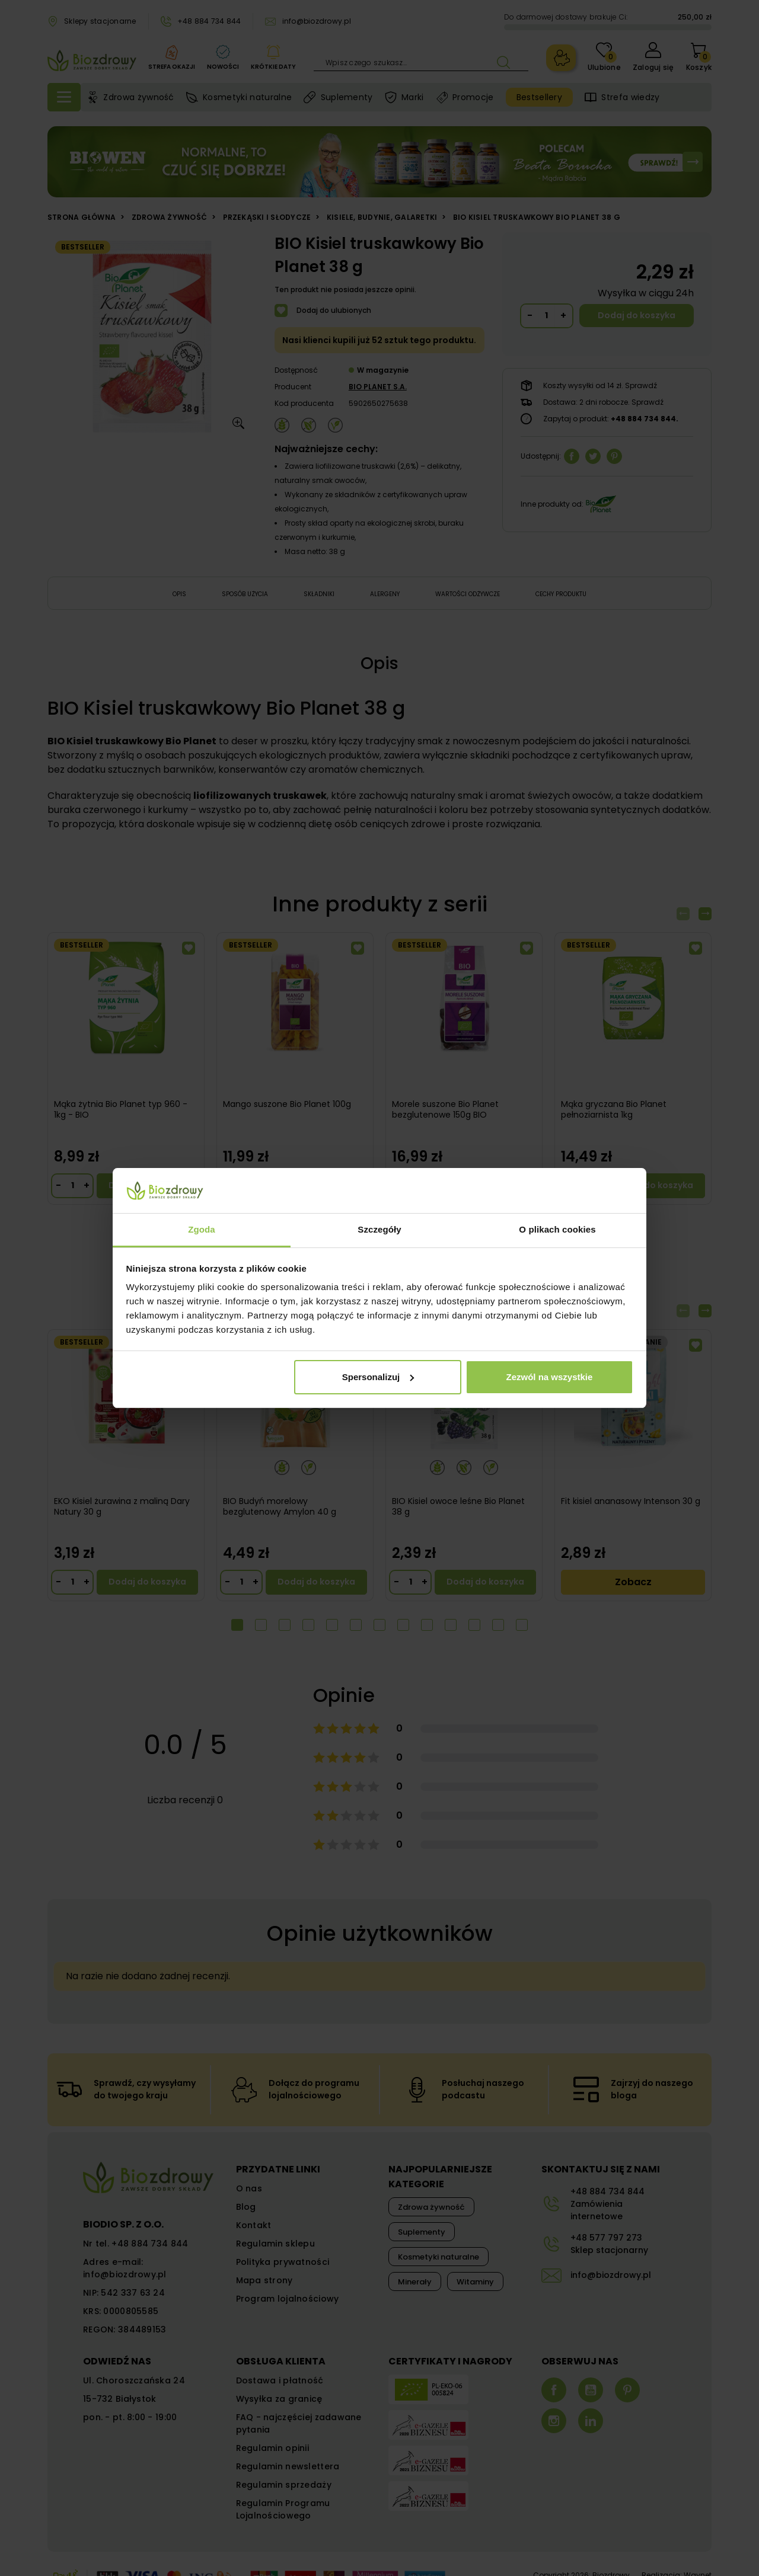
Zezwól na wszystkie (549, 1377)
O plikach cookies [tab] (557, 1229)
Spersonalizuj (378, 1377)
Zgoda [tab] (201, 1229)
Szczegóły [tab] (379, 1229)
